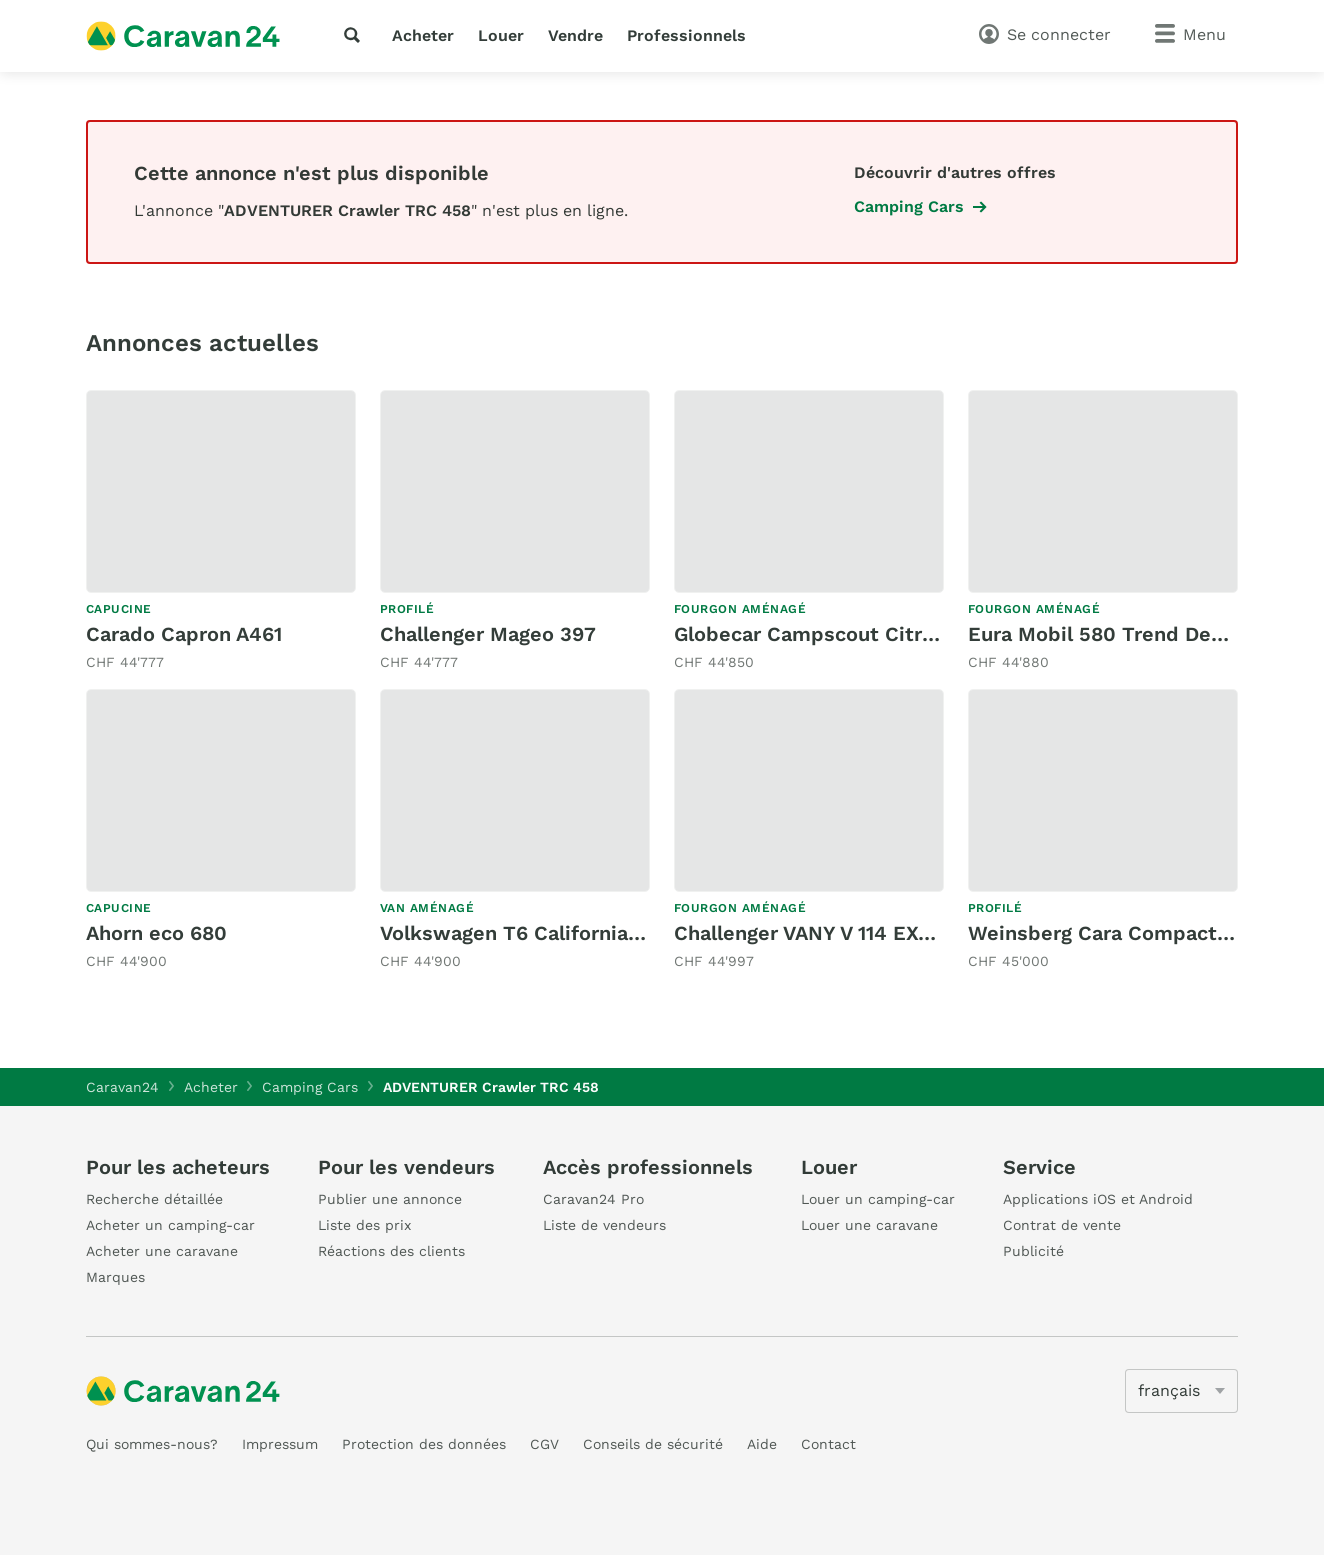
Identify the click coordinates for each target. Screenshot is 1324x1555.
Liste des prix (364, 1225)
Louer (501, 35)
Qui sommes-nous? (152, 1444)
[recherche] (356, 35)
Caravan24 (122, 1087)
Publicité (1033, 1251)
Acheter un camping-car (170, 1225)
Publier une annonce (390, 1199)
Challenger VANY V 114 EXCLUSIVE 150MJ (873, 933)
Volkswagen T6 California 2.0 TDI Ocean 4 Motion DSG (646, 933)
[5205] (1181, 1391)
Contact (828, 1444)
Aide (762, 1444)
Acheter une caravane (162, 1251)
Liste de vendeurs (604, 1225)
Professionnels (686, 35)
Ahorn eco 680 (156, 933)
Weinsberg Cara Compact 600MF (1129, 933)
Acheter (423, 35)
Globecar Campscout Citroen (816, 634)
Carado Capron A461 (184, 634)
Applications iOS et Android (1098, 1199)
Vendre (575, 35)
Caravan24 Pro (593, 1199)
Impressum (280, 1444)
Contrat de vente (1062, 1225)
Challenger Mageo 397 (488, 634)
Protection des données (424, 1444)
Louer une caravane (869, 1225)
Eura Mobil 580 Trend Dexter (1109, 634)
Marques (115, 1277)
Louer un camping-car (878, 1199)
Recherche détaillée (154, 1199)
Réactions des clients (391, 1251)
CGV (544, 1444)
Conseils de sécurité (653, 1444)
